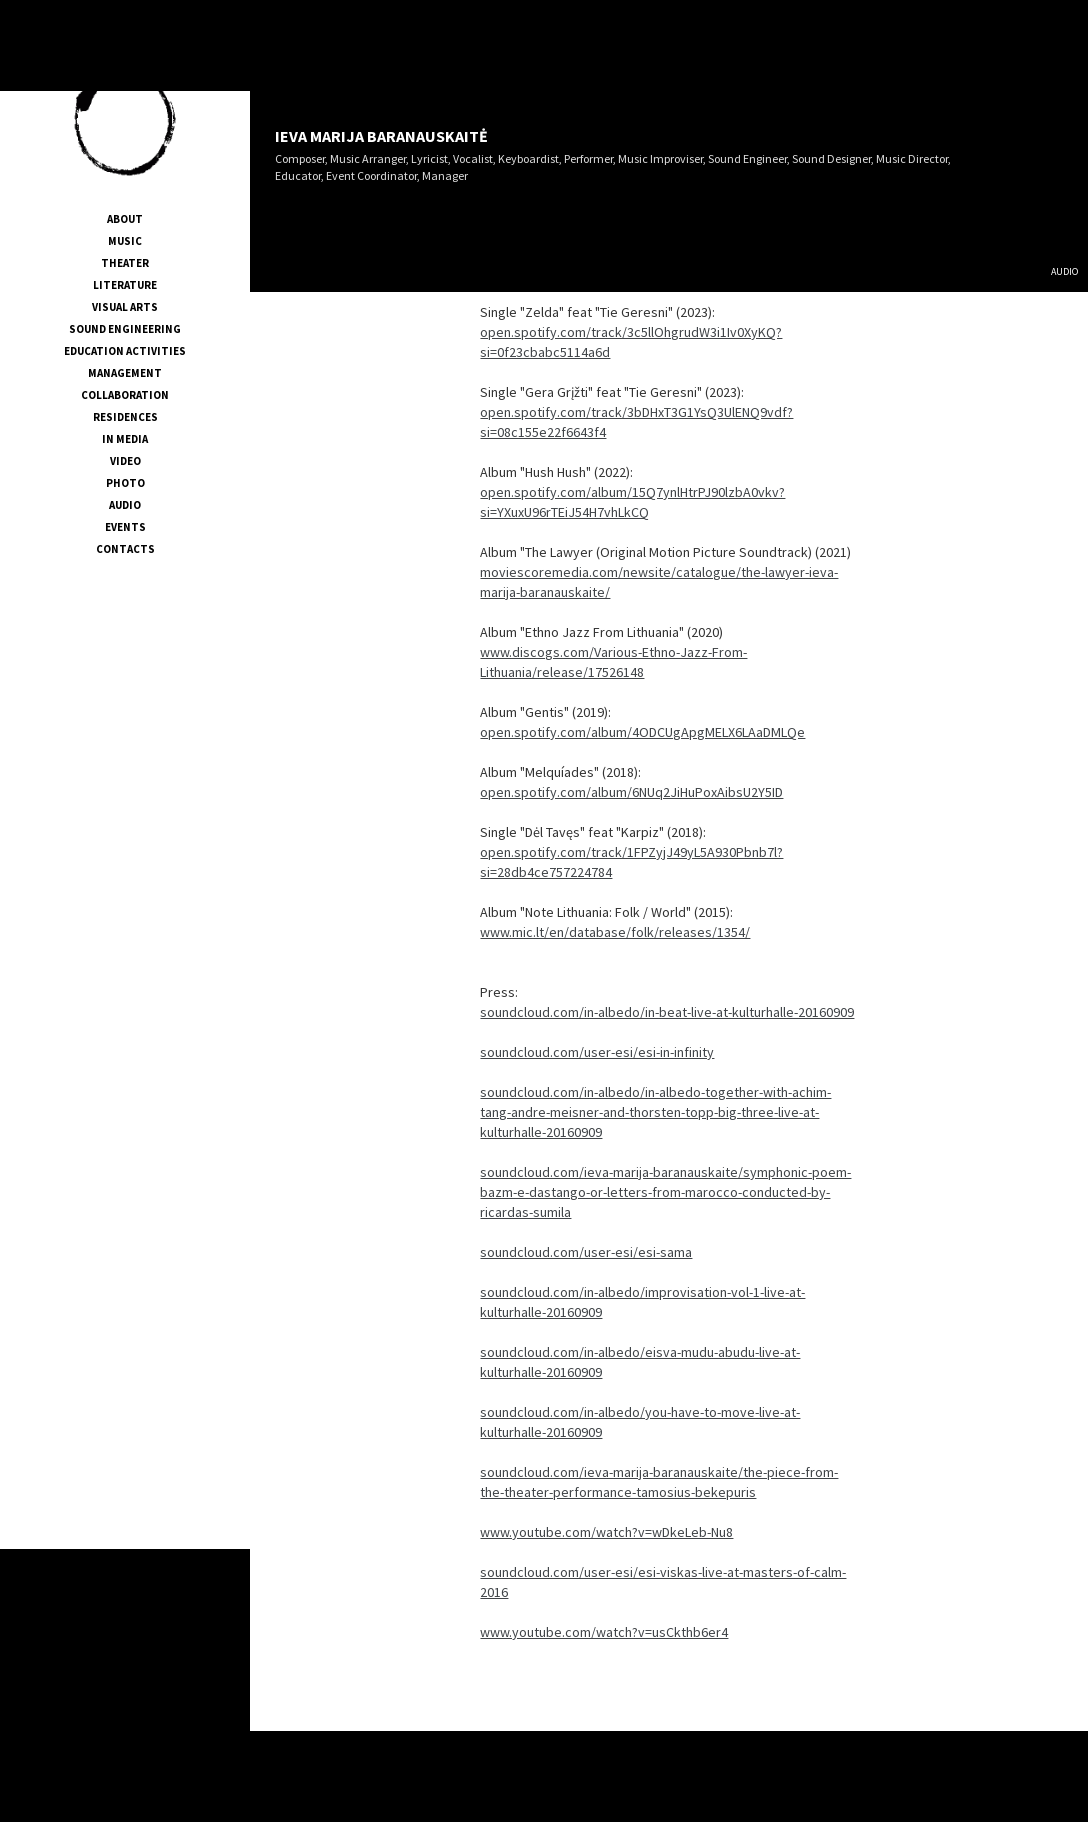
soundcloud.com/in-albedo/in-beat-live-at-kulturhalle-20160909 (667, 1012)
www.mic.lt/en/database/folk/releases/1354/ (615, 932)
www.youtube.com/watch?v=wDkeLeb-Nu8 (606, 1532)
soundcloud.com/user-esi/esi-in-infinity (597, 1052)
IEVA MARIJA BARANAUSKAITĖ (381, 136)
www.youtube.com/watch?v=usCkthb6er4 (604, 1632)
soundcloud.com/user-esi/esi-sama (586, 1252)
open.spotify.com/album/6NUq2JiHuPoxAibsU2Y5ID (631, 792)
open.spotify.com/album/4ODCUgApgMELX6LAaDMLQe (642, 732)
